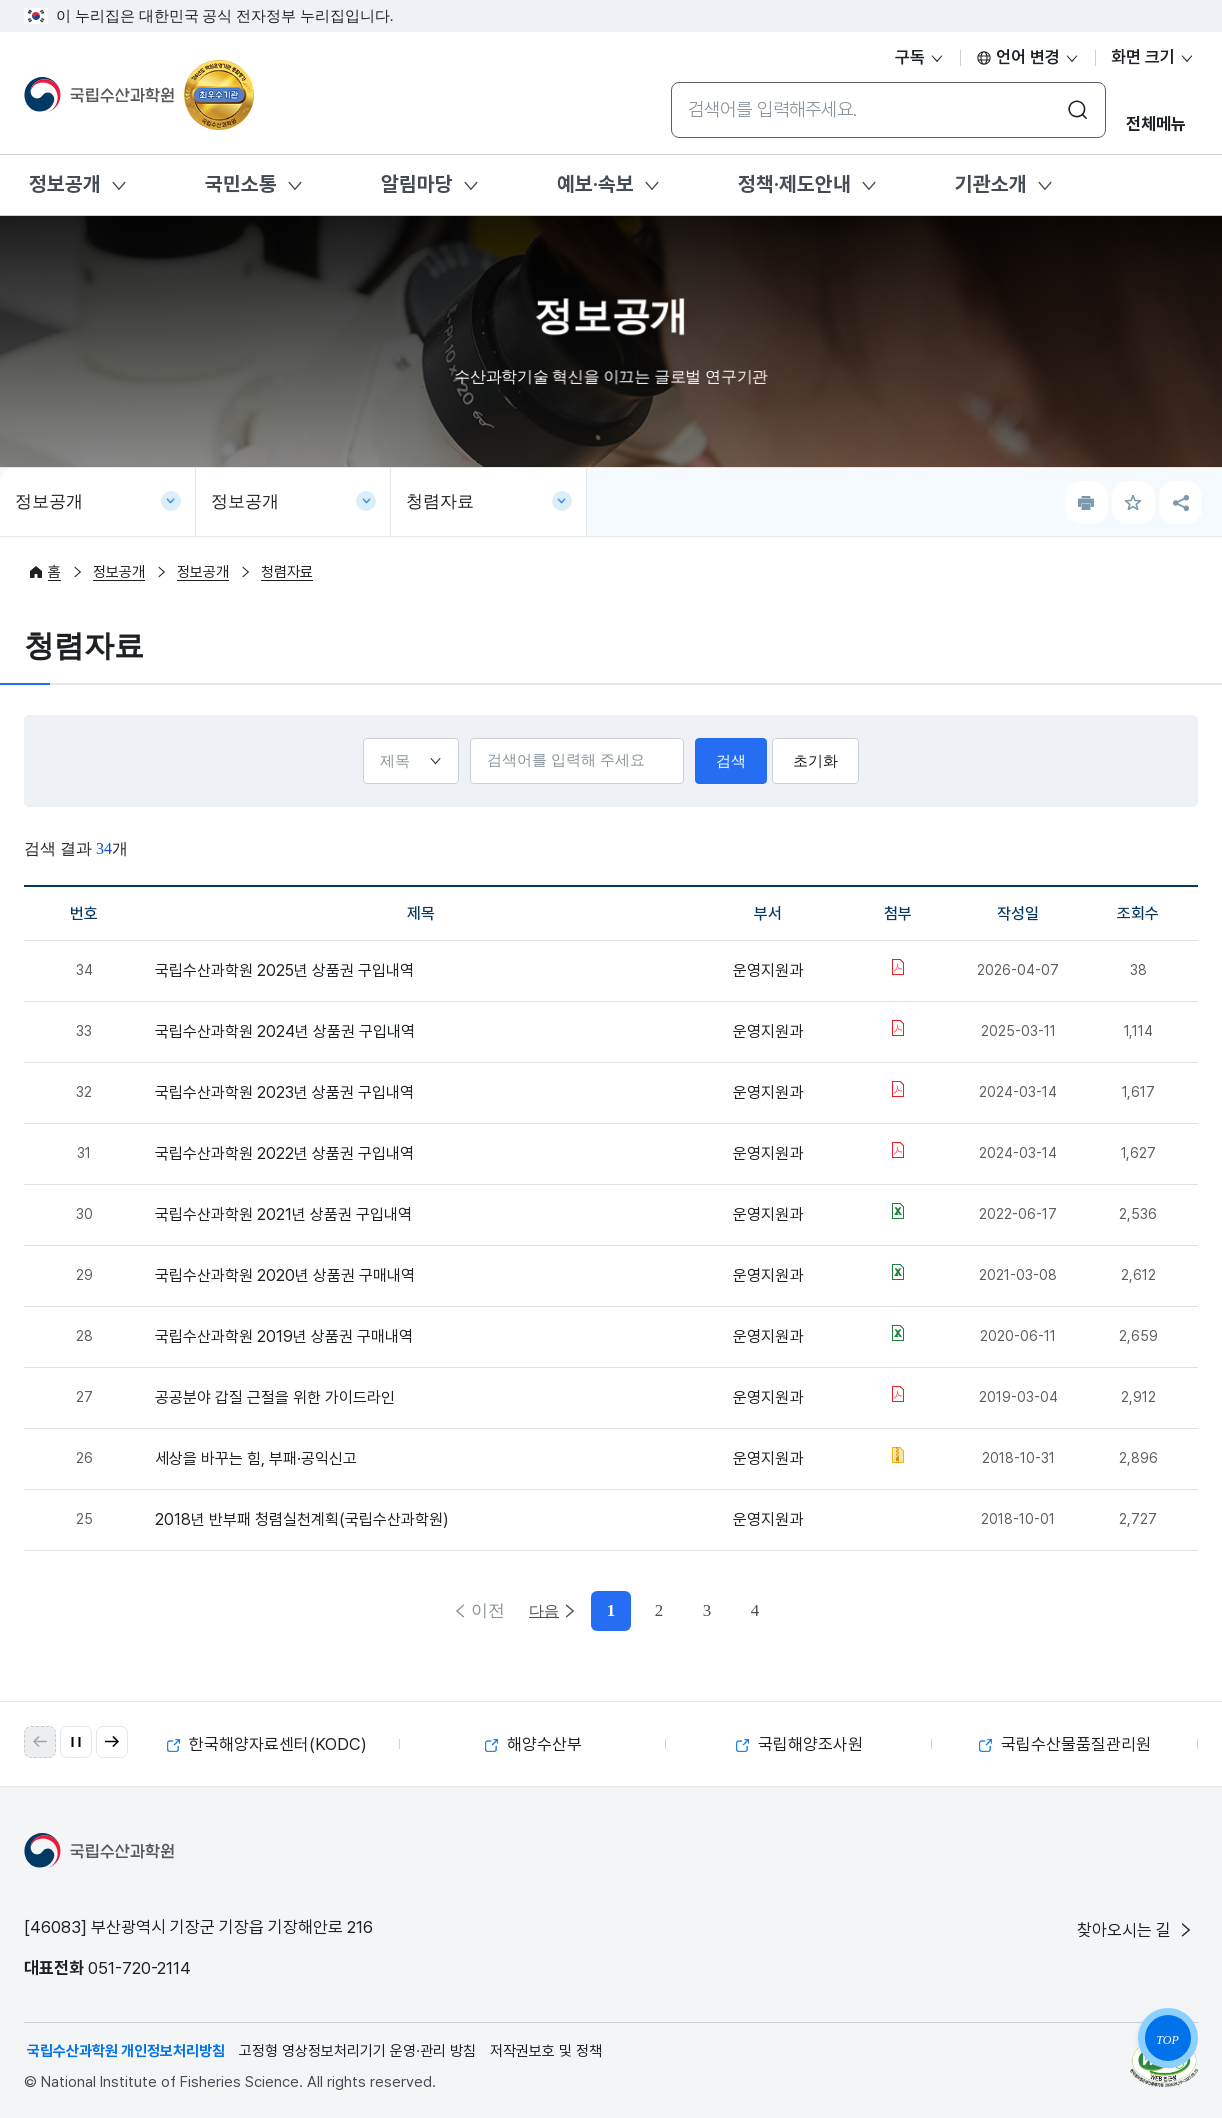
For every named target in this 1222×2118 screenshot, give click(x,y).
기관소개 (991, 184)
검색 (736, 761)
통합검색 (670, 81)
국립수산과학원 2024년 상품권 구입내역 (285, 1031)
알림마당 (417, 184)
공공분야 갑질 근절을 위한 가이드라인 (275, 1397)
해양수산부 (533, 1744)
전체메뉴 (1156, 124)
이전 (486, 1610)
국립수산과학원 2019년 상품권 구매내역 (284, 1336)
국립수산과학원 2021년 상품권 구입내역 (283, 1214)
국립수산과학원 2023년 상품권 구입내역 (284, 1092)
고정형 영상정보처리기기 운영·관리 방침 (357, 2051)
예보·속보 (595, 184)
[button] (112, 1742)
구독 (920, 57)
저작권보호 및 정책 (546, 2051)
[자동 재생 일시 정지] (76, 1742)
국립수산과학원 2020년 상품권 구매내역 (285, 1275)
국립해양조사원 (799, 1744)
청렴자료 (440, 501)
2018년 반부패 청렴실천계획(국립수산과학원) (302, 1519)
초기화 (819, 761)
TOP (1167, 2040)
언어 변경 (1028, 57)
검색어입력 (465, 737)
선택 (358, 737)
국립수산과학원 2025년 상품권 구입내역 (284, 970)
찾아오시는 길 (1136, 1930)
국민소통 (241, 184)
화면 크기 (1153, 57)
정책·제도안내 (794, 184)
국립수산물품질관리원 (1065, 1744)
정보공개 (65, 184)
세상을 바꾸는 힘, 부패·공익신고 (256, 1458)
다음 (736, 1610)
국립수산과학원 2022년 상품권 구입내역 (284, 1153)
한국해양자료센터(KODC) (267, 1744)
